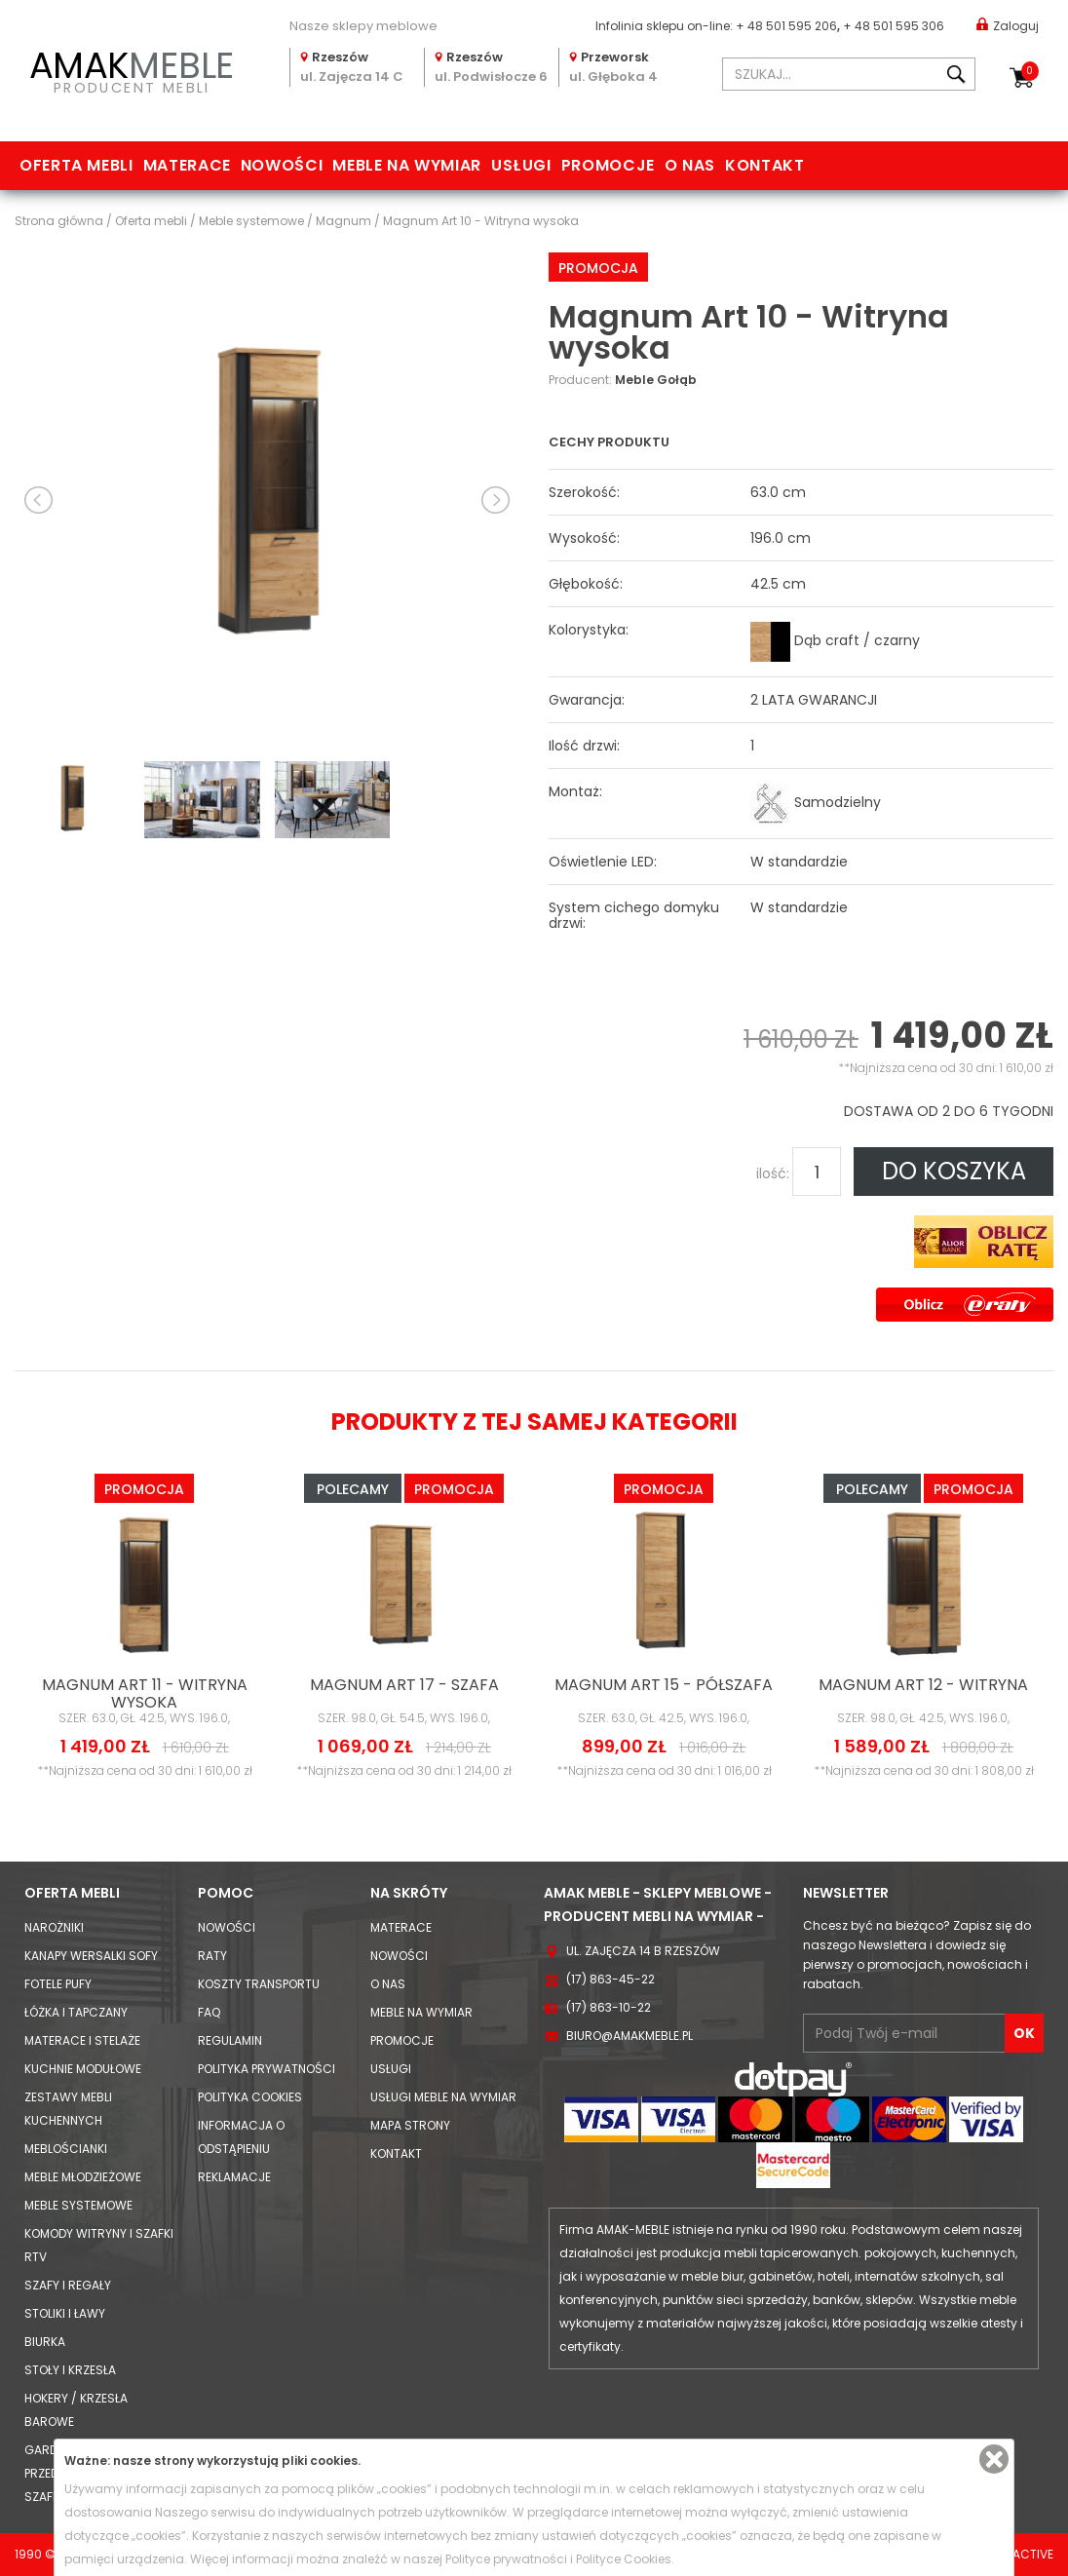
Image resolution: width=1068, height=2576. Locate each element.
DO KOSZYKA (954, 1171)
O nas (690, 165)
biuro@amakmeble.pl (629, 2035)
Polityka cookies (250, 2097)
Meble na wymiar (406, 165)
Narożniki (54, 1927)
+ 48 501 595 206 (786, 26)
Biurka (44, 2341)
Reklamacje (234, 2177)
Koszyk (1030, 71)
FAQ (209, 2012)
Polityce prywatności (506, 2559)
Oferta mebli (76, 165)
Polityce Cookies (623, 2559)
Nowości (282, 165)
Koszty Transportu (259, 1984)
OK (1024, 2033)
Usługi (521, 165)
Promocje (608, 165)
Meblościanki (65, 2148)
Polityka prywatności (266, 2068)
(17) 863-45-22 (610, 1979)
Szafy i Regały (67, 2285)
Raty (212, 1955)
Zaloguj (1007, 25)
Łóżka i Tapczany (76, 2012)
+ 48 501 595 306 (893, 26)
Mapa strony (410, 2125)
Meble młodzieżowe (82, 2177)
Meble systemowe (78, 2205)
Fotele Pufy (58, 1984)
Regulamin (230, 2040)
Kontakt (764, 165)
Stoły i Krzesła (70, 2370)
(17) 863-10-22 (608, 2007)
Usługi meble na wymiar (443, 2097)
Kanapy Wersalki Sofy (91, 1955)
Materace (187, 165)
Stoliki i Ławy (64, 2313)
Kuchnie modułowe (82, 2068)
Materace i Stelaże (82, 2040)
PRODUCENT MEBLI (131, 69)
